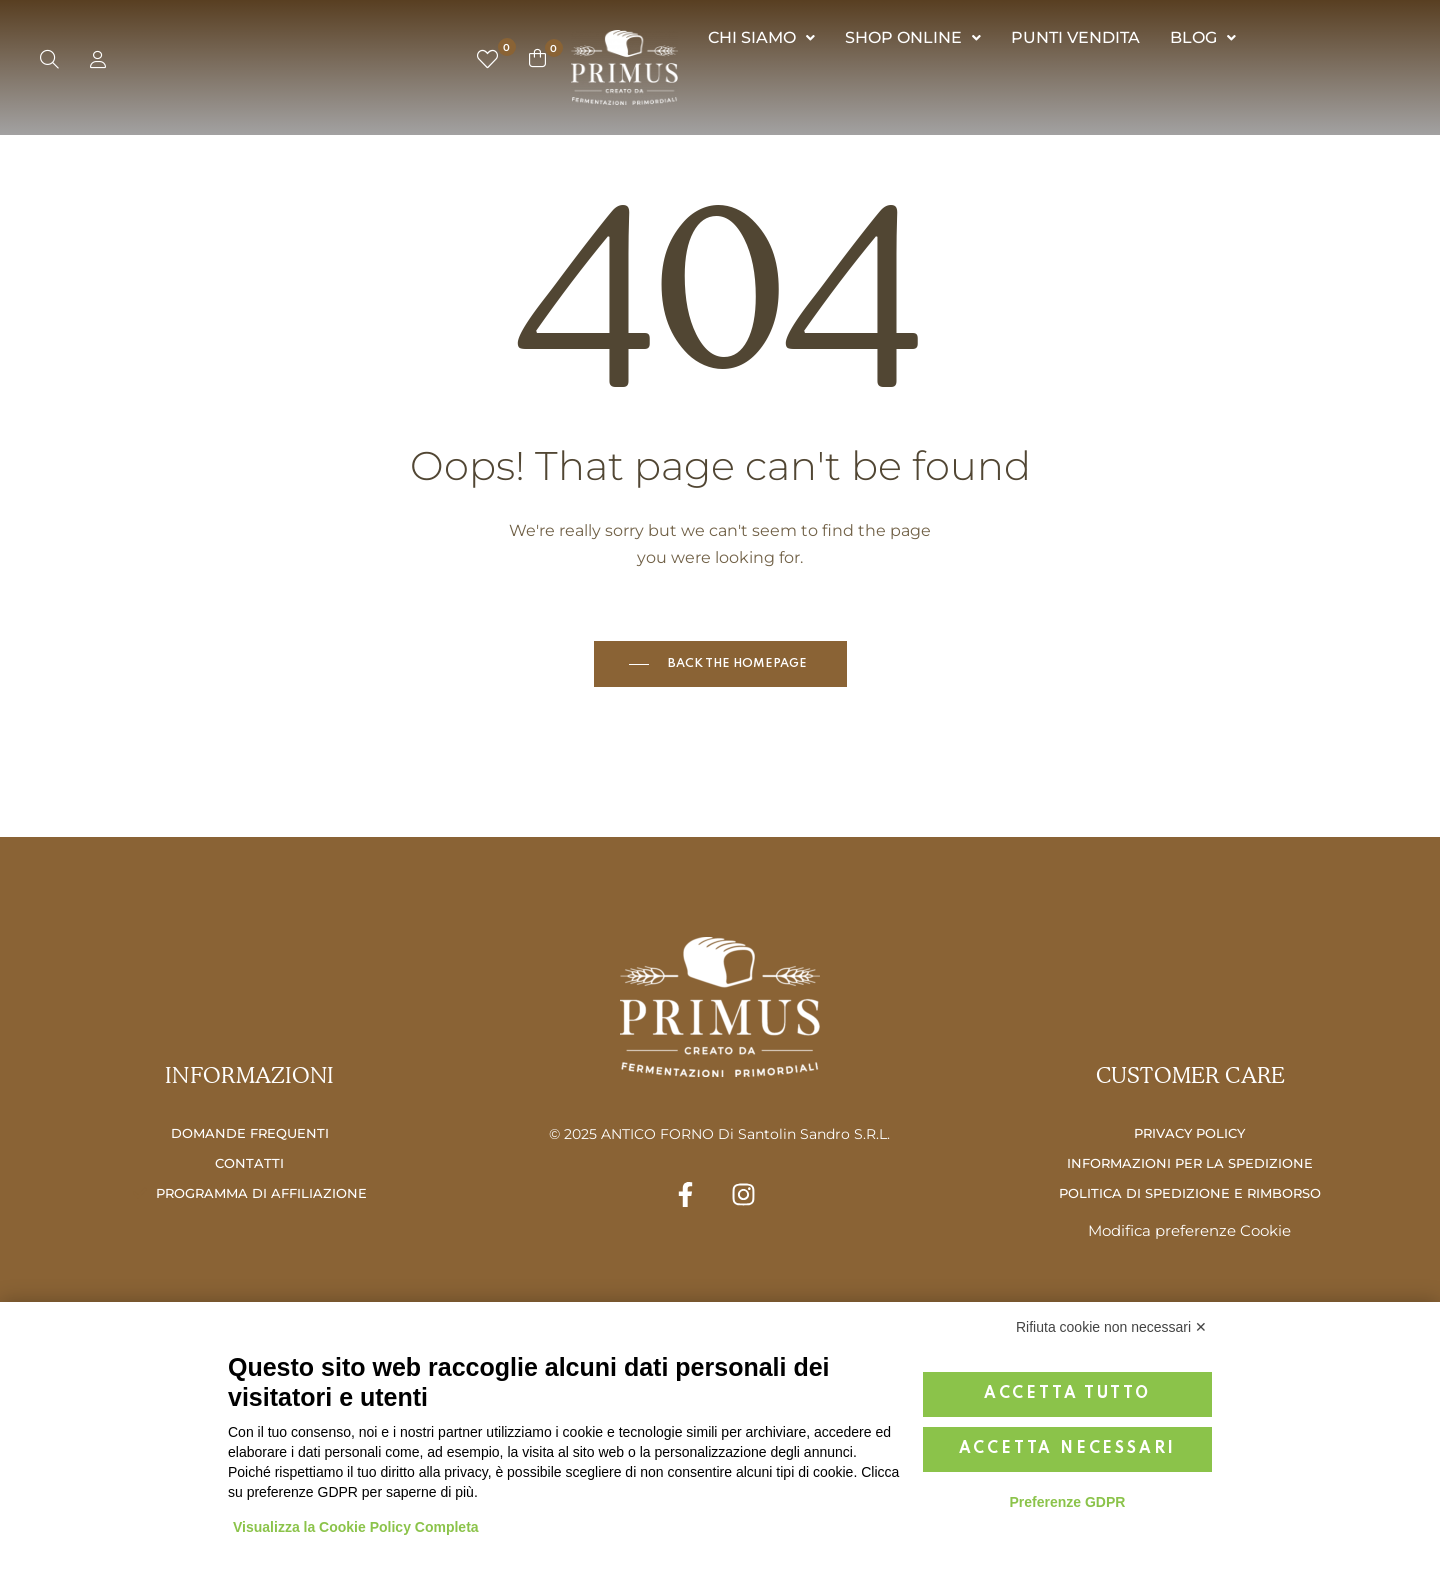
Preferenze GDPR (1067, 1502)
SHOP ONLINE (913, 37)
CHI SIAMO (761, 37)
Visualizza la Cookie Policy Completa (356, 1527)
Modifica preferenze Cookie (1189, 1230)
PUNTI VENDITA (1075, 37)
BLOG (1203, 37)
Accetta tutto (1067, 1394)
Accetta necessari (1068, 1449)
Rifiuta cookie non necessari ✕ (1111, 1327)
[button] (761, 38)
